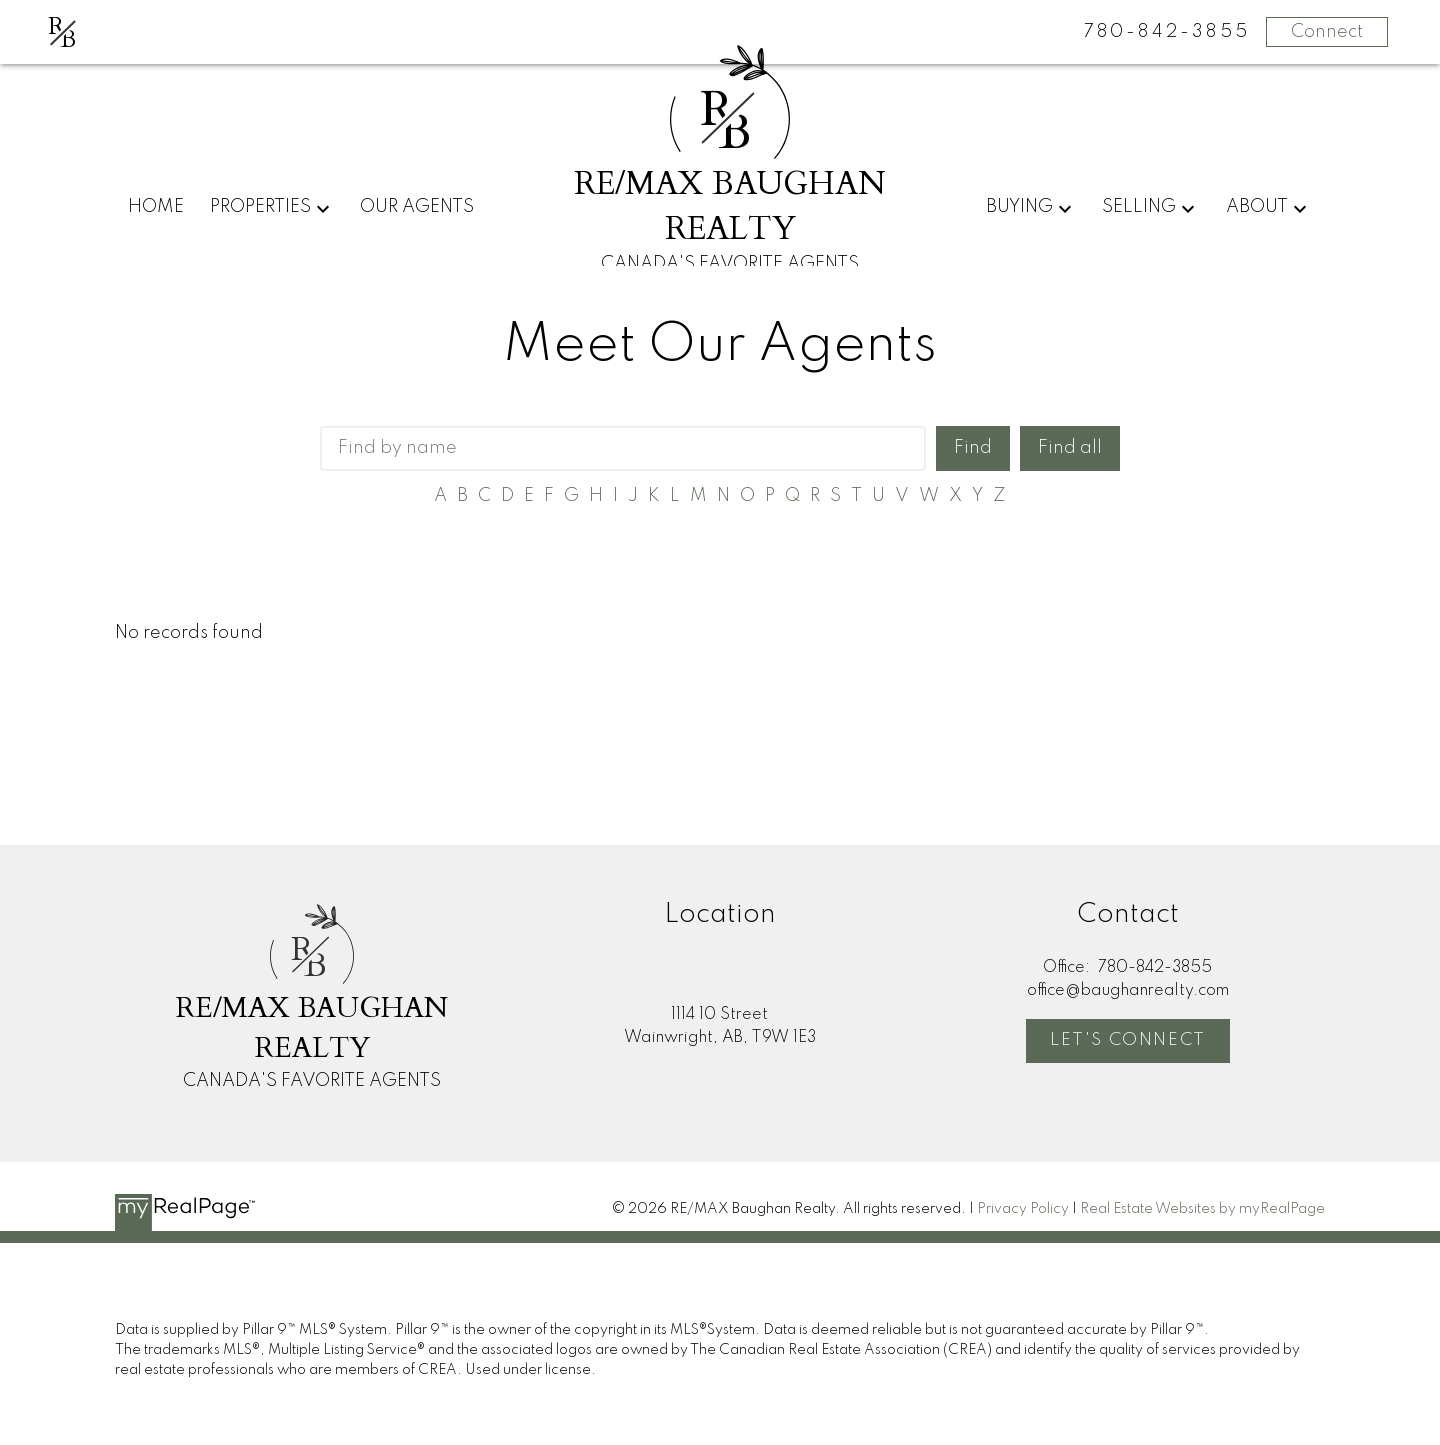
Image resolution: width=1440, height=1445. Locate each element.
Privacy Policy (1023, 1209)
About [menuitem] (1257, 207)
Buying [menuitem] (1019, 207)
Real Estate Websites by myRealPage (1202, 1209)
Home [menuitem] (156, 207)
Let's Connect (1128, 1040)
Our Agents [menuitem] (417, 207)
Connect (1327, 32)
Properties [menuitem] (260, 207)
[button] (1128, 1041)
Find (973, 448)
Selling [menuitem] (1139, 207)
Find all (1070, 448)
